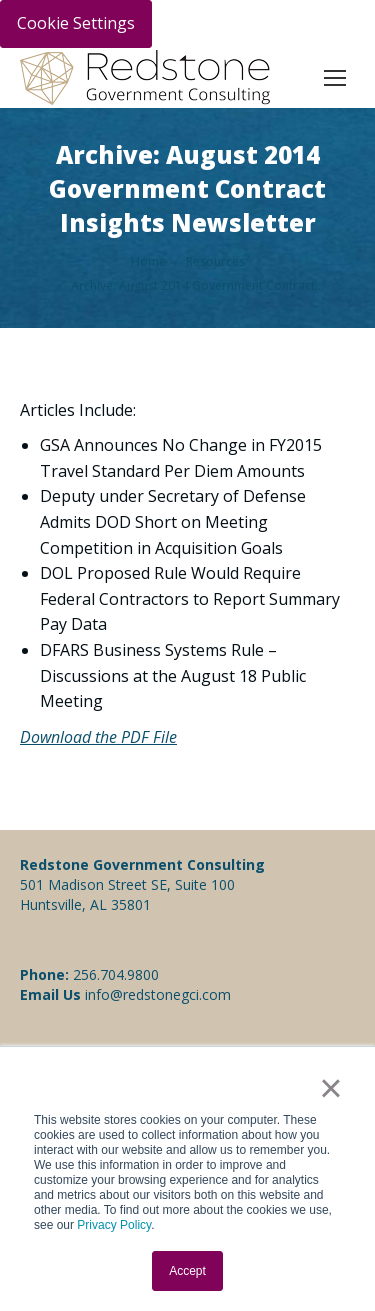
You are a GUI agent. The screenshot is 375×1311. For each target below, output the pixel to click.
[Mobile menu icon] (335, 78)
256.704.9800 (116, 974)
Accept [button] (187, 1271)
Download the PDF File (98, 737)
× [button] (330, 1088)
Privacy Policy (114, 1225)
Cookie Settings (76, 23)
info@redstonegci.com (156, 994)
